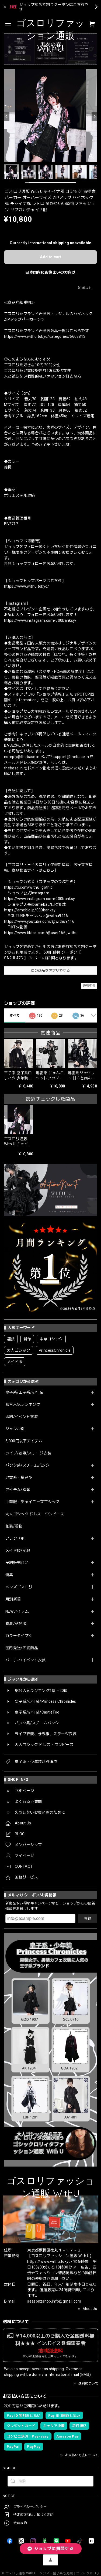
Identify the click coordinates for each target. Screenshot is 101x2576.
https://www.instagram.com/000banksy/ (40, 620)
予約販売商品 (17, 1562)
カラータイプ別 (18, 1635)
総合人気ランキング (22, 1404)
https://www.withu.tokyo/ (26, 586)
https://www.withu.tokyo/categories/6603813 (44, 336)
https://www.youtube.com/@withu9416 (39, 921)
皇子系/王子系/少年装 (24, 1392)
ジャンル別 (15, 1429)
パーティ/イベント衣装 (25, 1660)
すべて (15, 1015)
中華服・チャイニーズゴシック (32, 1502)
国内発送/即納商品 (21, 1648)
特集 (9, 1575)
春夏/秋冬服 (15, 1623)
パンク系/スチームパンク (27, 1465)
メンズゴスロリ (18, 1587)
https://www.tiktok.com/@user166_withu (41, 933)
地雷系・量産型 (18, 1477)
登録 (87, 1918)
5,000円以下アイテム (23, 1441)
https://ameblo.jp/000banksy (30, 910)
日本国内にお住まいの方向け (50, 272)
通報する (89, 985)
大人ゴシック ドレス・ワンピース (34, 1514)
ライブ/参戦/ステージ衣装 (28, 1453)
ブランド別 (15, 1538)
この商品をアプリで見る (50, 970)
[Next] (94, 116)
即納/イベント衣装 (21, 1416)
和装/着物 (14, 1526)
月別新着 (13, 1599)
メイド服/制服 (17, 1550)
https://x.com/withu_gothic (28, 887)
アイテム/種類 (17, 1489)
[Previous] (6, 116)
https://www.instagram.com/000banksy (39, 899)
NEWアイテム (17, 1611)
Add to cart (50, 256)
